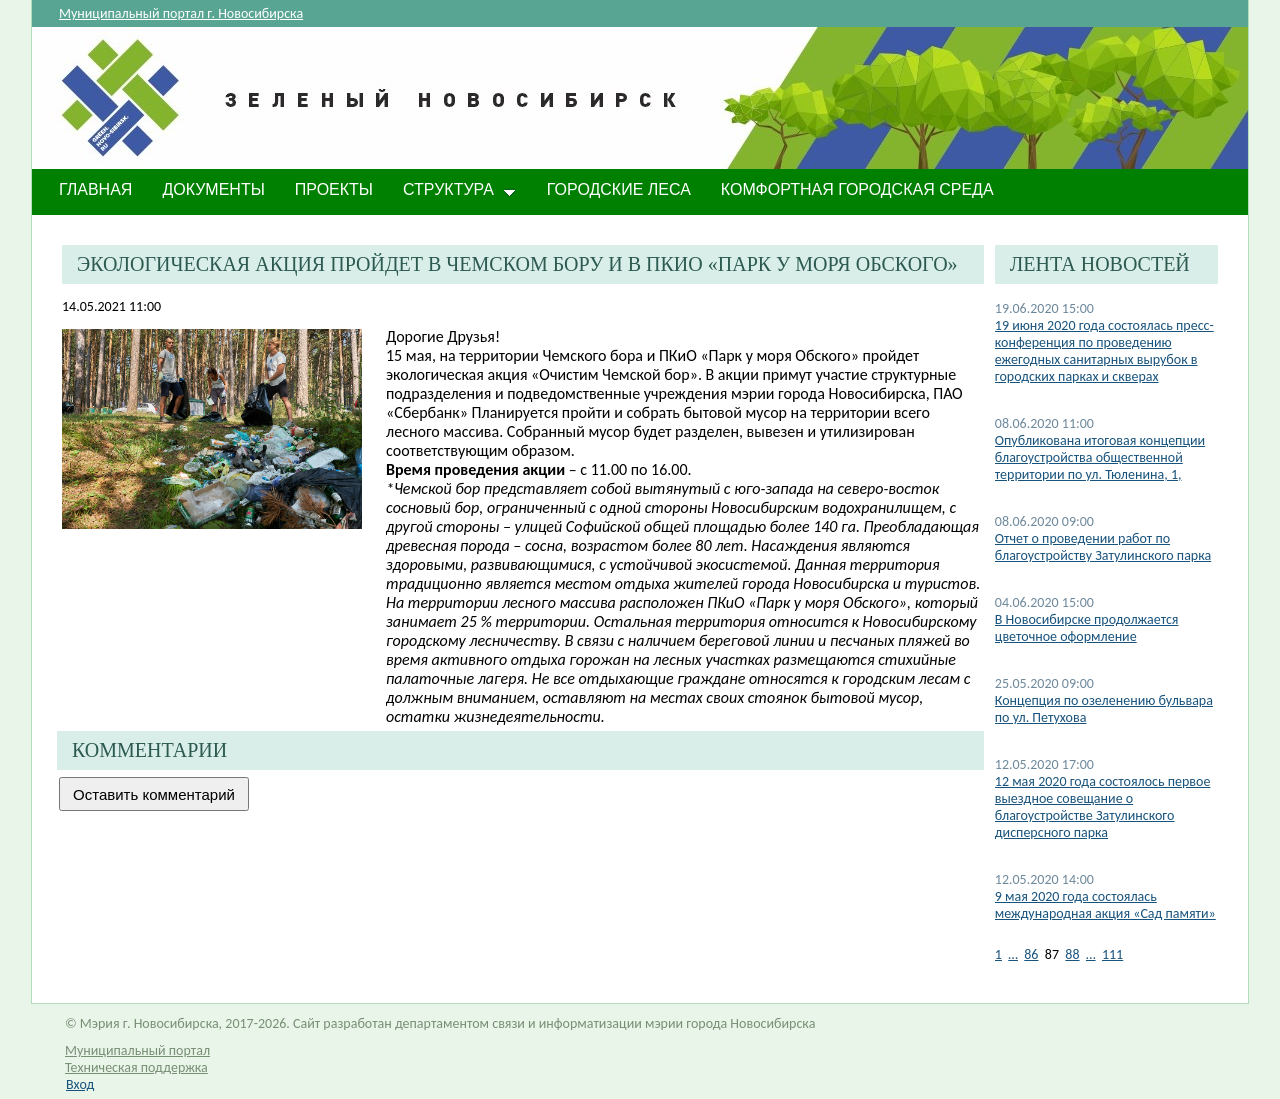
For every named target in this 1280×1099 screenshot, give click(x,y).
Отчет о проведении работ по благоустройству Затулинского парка (1103, 547)
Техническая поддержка (136, 1067)
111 (1112, 954)
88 (1072, 954)
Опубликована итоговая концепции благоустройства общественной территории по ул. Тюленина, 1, (1100, 457)
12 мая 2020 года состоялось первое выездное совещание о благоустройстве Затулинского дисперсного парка (1103, 807)
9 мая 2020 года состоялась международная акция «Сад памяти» (1105, 905)
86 (1031, 954)
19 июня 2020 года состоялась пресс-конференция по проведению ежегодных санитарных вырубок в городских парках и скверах (1104, 351)
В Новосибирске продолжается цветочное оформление (1087, 628)
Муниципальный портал (137, 1050)
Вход (80, 1084)
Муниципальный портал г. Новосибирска (181, 13)
